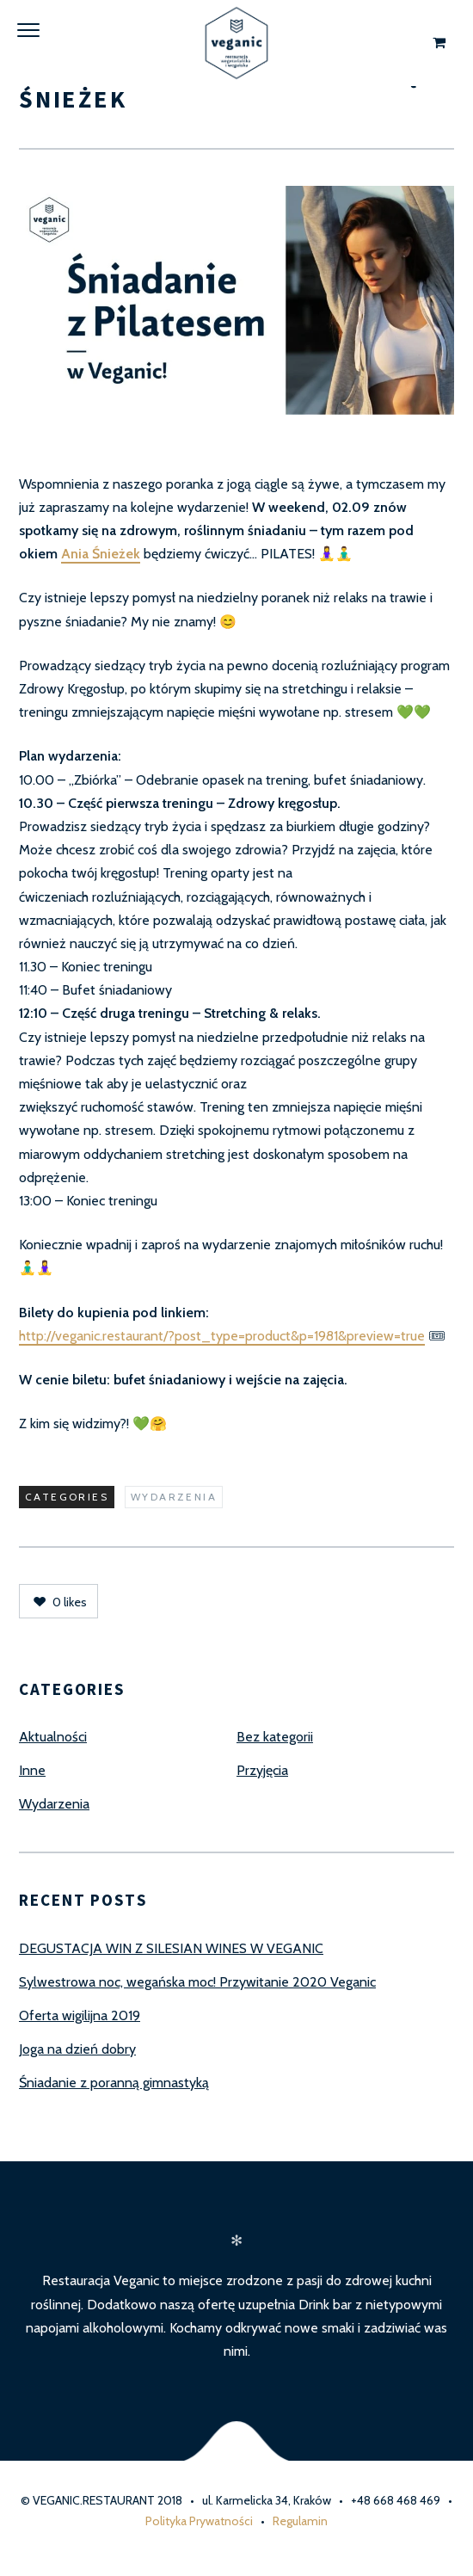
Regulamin (300, 2521)
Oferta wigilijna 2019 (79, 2015)
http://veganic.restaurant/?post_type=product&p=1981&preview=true (222, 1336)
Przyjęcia (262, 1770)
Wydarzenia (174, 1496)
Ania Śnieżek (100, 553)
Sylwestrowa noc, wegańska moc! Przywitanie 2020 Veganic (197, 1982)
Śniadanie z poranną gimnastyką (114, 2082)
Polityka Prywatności (199, 2521)
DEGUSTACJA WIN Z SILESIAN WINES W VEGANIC (171, 1948)
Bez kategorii (274, 1737)
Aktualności (53, 1737)
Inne (32, 1770)
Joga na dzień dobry (77, 2049)
